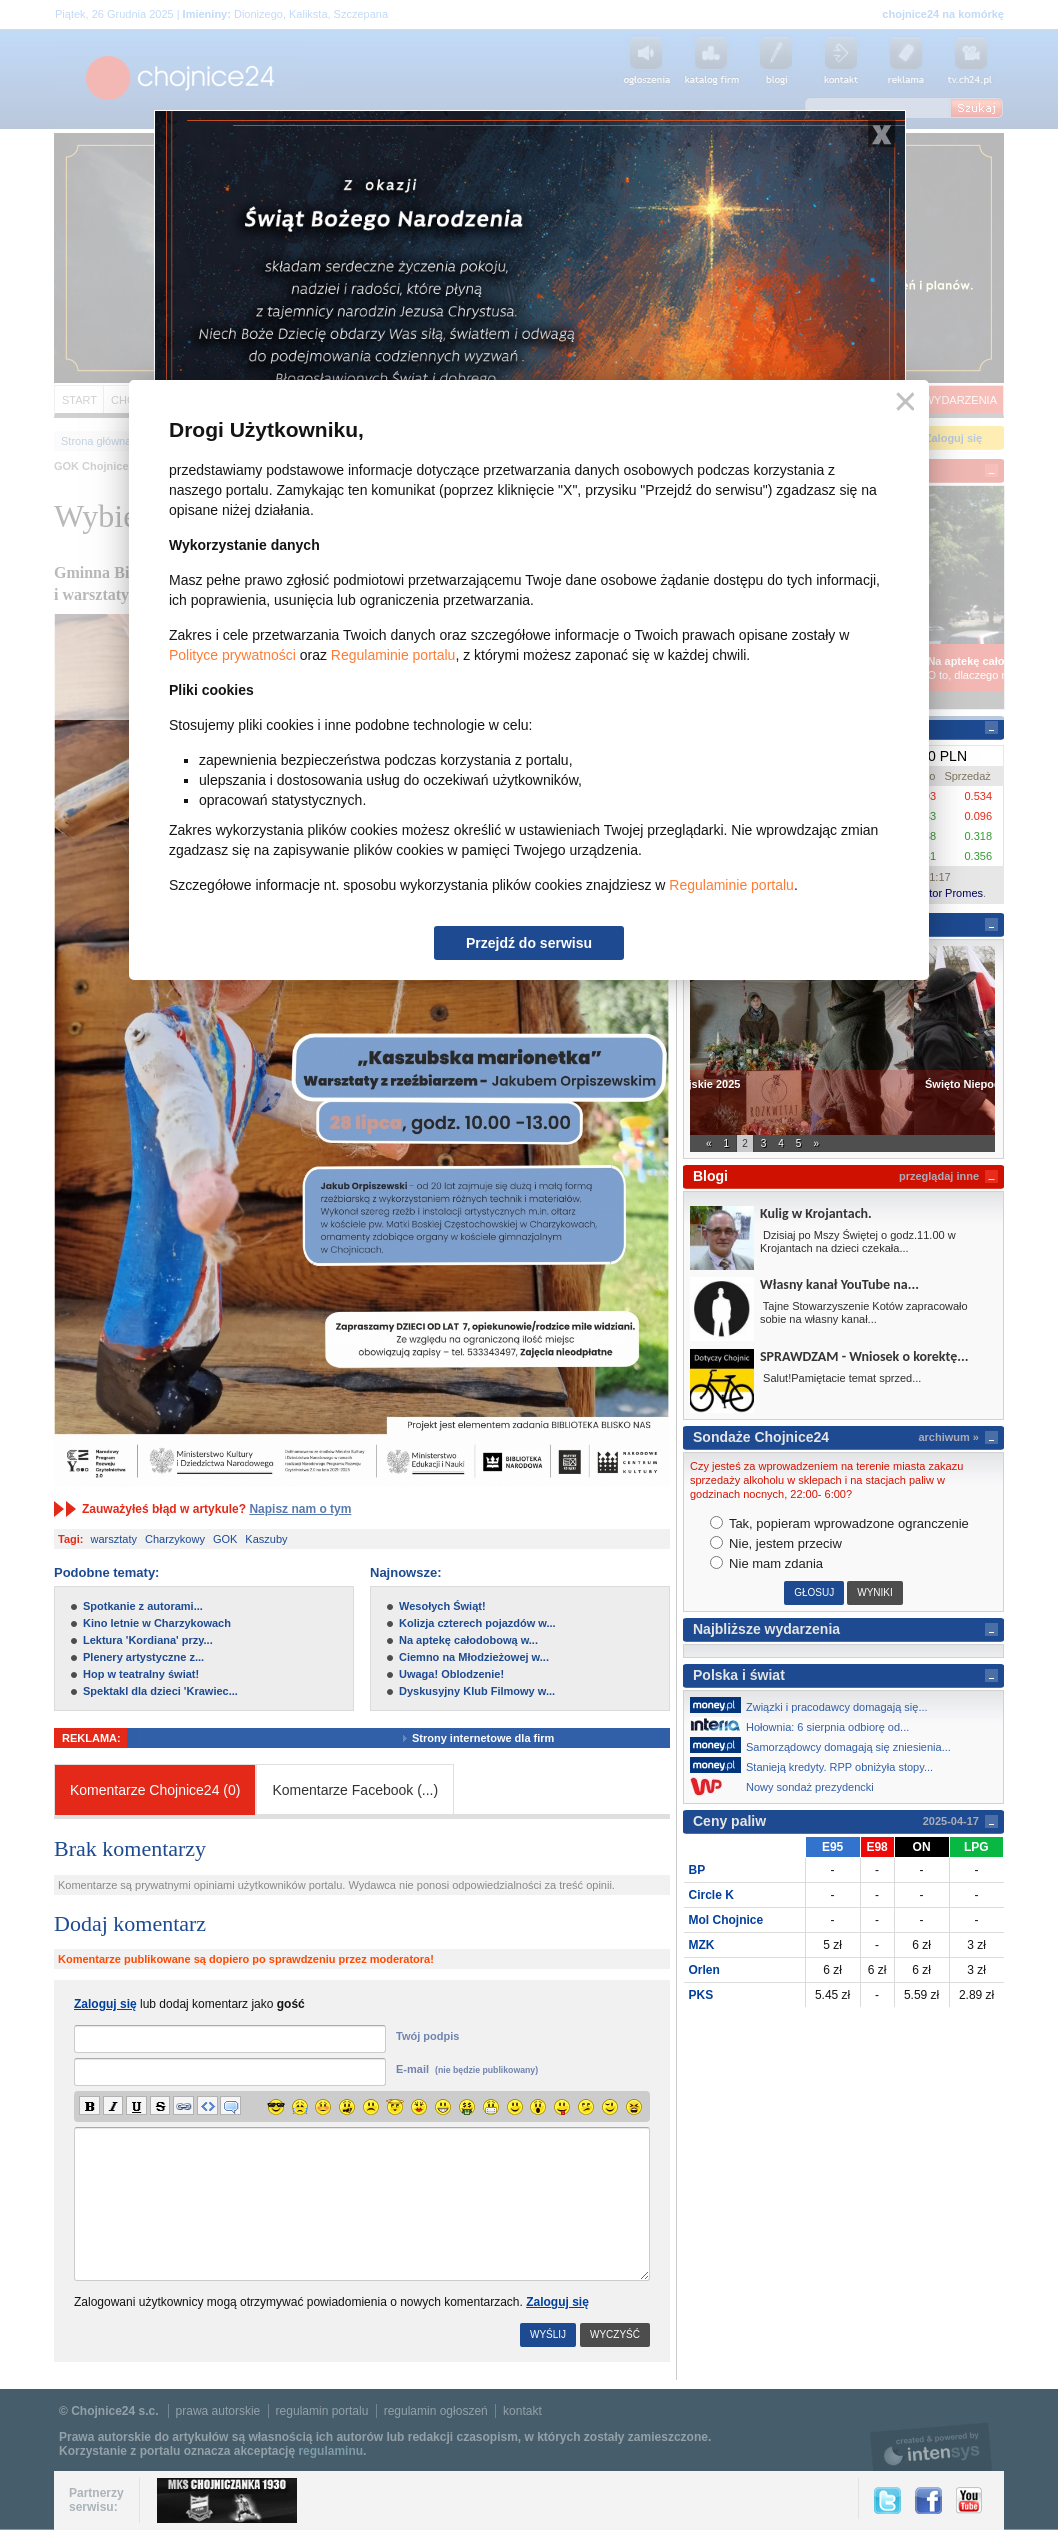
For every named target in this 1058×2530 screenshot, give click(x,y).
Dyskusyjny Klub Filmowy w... (477, 1691)
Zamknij (901, 402)
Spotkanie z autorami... (143, 1606)
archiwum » (948, 1437)
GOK (225, 1539)
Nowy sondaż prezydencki (787, 1786)
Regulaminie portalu (393, 655)
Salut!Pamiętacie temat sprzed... (840, 1378)
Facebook (928, 2500)
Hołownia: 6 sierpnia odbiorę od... (805, 1725)
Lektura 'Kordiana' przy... (148, 1640)
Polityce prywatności (232, 655)
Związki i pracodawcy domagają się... (814, 1705)
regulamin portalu (322, 2411)
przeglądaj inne (939, 1176)
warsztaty (114, 1539)
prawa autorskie (218, 2411)
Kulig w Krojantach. (816, 1213)
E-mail (467, 2069)
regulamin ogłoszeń (436, 2411)
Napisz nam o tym (300, 1509)
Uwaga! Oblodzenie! (451, 1674)
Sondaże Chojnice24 (761, 1437)
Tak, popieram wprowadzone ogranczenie (839, 1523)
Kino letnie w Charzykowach (157, 1623)
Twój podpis (427, 2036)
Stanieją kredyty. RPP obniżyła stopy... (817, 1765)
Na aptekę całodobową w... (468, 1640)
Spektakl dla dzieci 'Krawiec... (160, 1691)
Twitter (887, 2500)
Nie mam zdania (767, 1563)
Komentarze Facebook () (355, 1790)
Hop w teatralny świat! (141, 1674)
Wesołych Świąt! (442, 1606)
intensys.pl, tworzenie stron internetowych (931, 2446)
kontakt (522, 2411)
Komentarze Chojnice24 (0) (155, 1790)
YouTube (969, 2500)
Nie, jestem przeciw (776, 1543)
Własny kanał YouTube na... (839, 1284)
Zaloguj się (557, 2302)
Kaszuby (266, 1539)
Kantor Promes (946, 893)
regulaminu (330, 2451)
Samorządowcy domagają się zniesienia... (826, 1745)
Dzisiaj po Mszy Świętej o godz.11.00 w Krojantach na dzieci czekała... (858, 1241)
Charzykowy (175, 1539)
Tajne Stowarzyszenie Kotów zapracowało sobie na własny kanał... (864, 1312)
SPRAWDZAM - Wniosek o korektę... (864, 1356)
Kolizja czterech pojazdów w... (477, 1623)
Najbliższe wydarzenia (766, 1629)
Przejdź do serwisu (529, 943)
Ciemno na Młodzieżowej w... (474, 1657)
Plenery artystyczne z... (143, 1657)
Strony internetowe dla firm (498, 1738)
